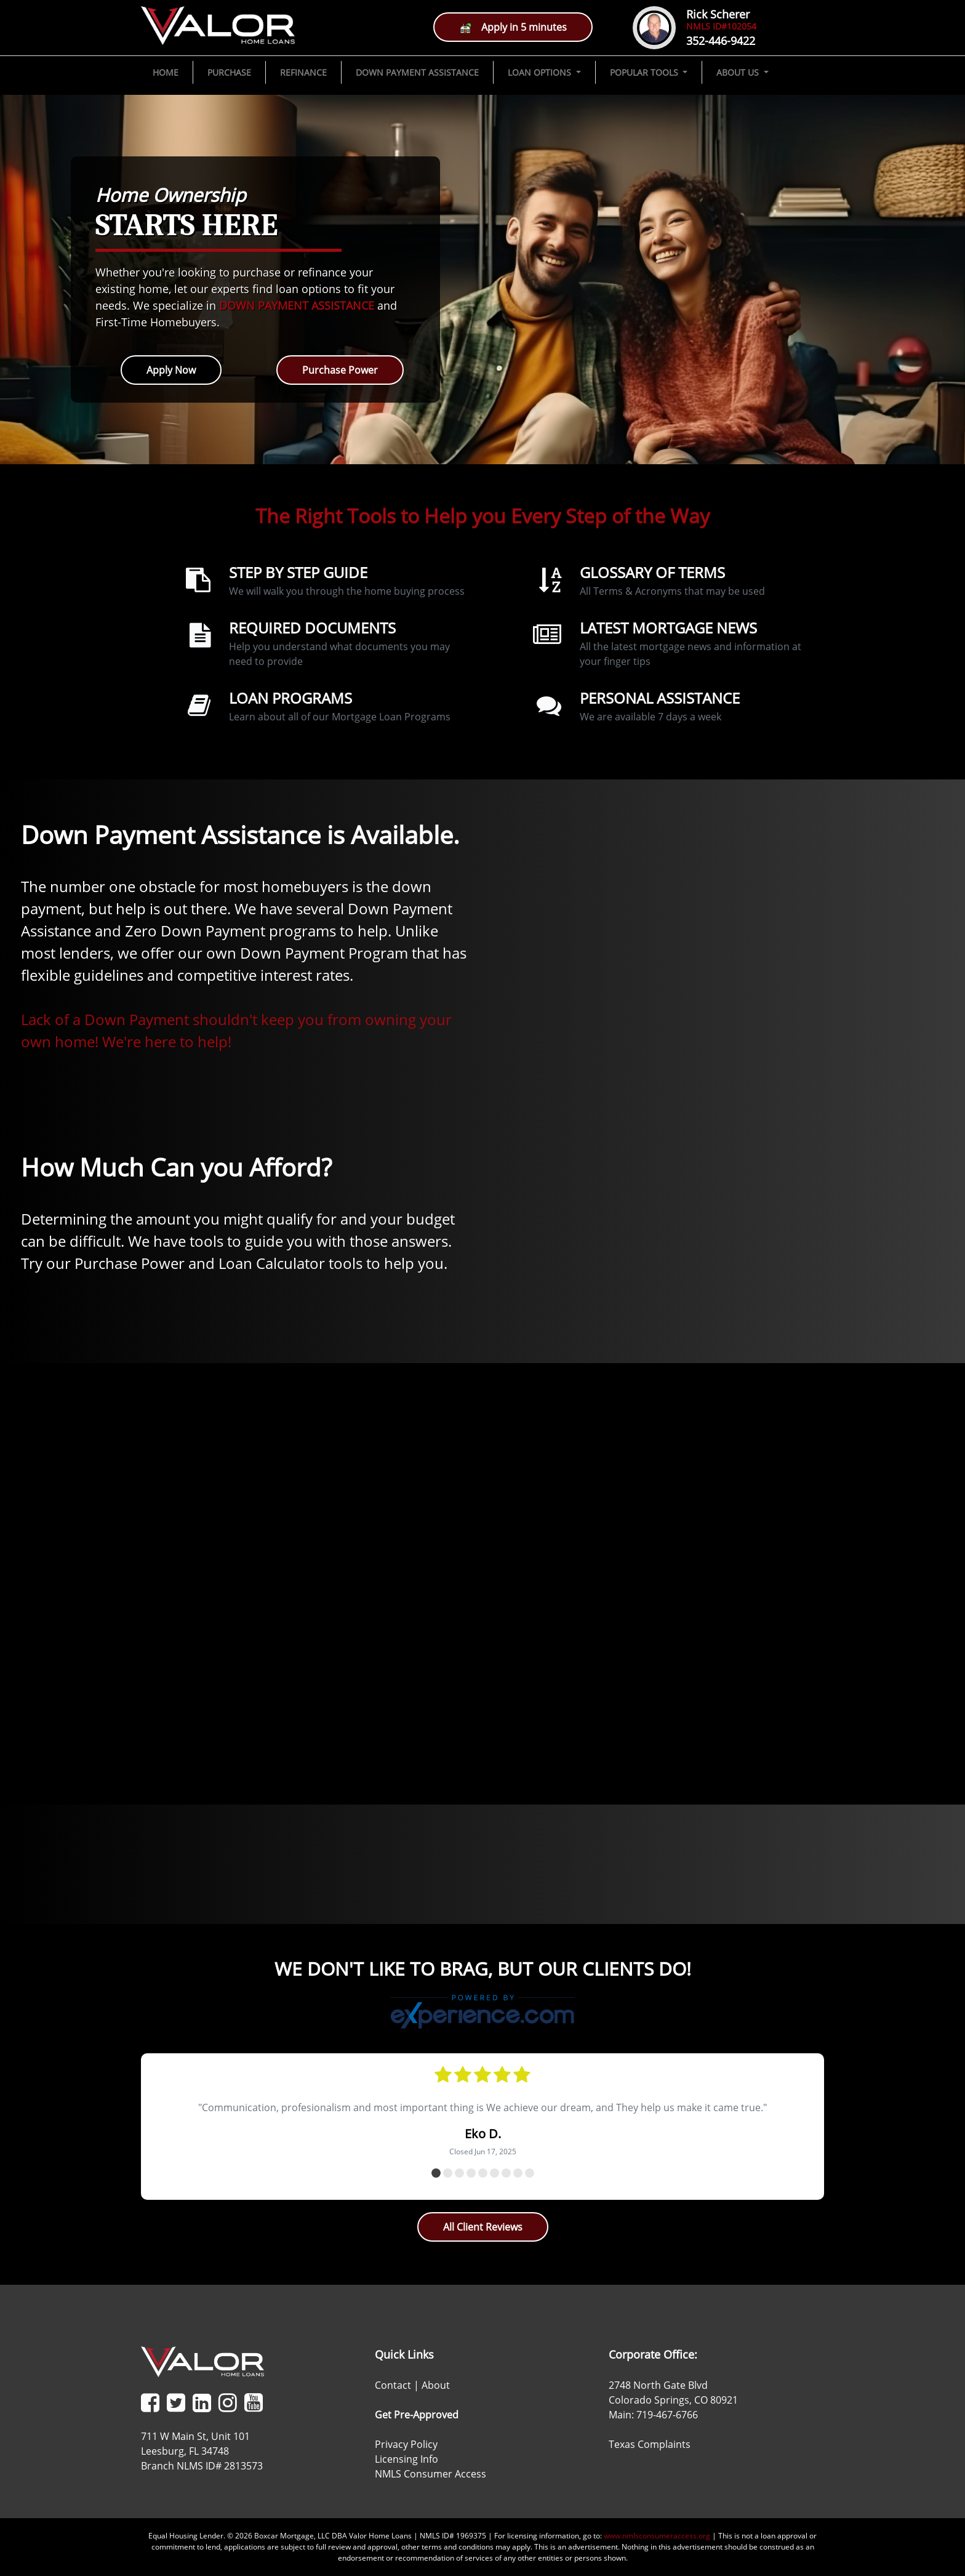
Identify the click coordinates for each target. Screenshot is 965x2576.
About (436, 2385)
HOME (165, 72)
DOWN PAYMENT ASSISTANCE (417, 72)
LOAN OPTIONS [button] (541, 72)
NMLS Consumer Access (430, 2474)
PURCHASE (229, 72)
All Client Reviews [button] (483, 2227)
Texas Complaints (650, 2444)
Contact (393, 2385)
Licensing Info (406, 2459)
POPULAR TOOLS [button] (645, 72)
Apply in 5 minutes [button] (513, 27)
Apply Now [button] (171, 370)
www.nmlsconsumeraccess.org (657, 2535)
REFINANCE (303, 72)
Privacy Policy (406, 2444)
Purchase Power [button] (340, 370)
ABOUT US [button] (738, 72)
